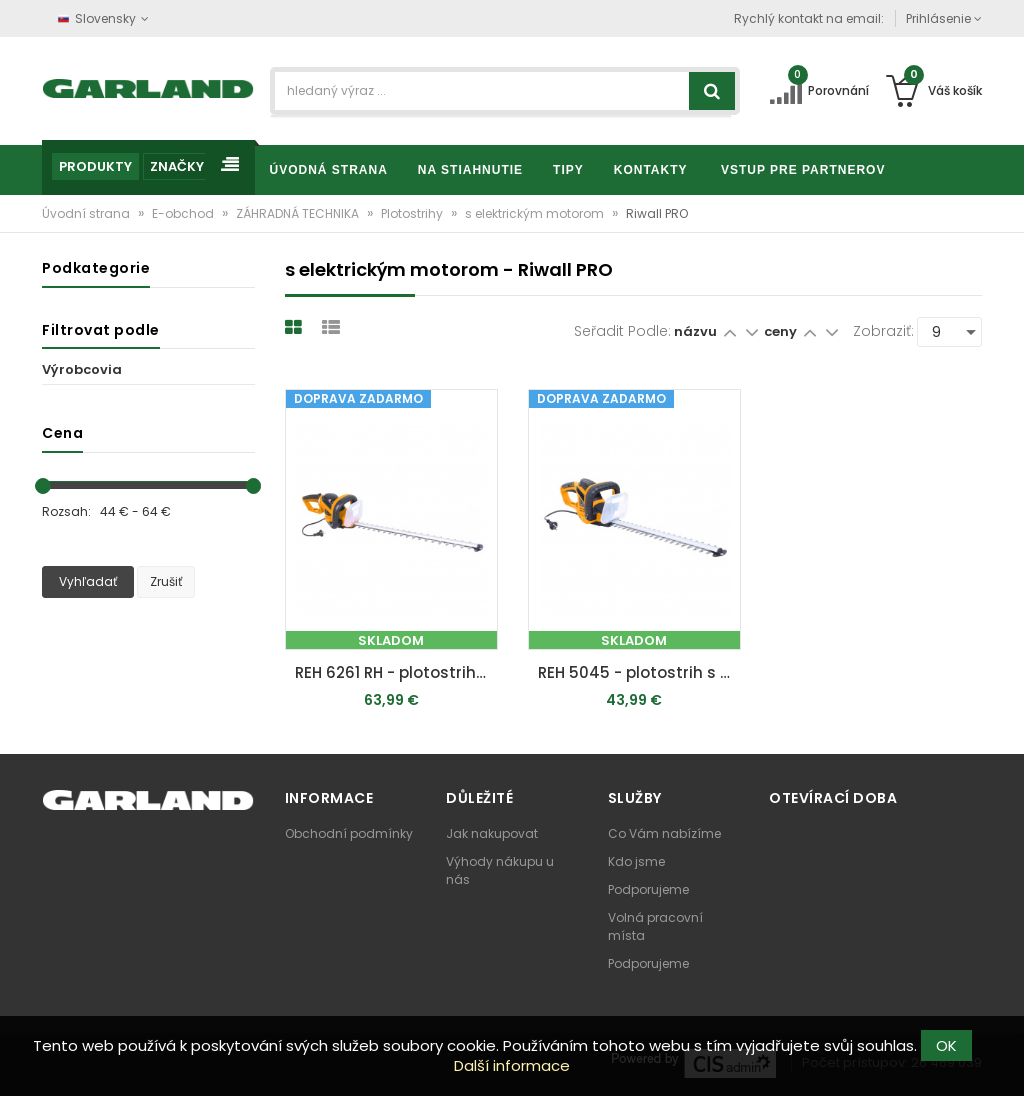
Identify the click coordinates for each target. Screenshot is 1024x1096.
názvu (695, 331)
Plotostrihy (413, 213)
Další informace (512, 1065)
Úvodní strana (87, 213)
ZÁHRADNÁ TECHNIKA (299, 213)
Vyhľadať (88, 581)
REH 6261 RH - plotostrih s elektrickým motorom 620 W (396, 672)
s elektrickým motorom (536, 213)
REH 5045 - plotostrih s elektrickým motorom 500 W (639, 672)
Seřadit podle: (622, 331)
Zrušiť (166, 581)
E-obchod (184, 213)
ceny (782, 331)
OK (946, 1045)
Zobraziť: (883, 331)
